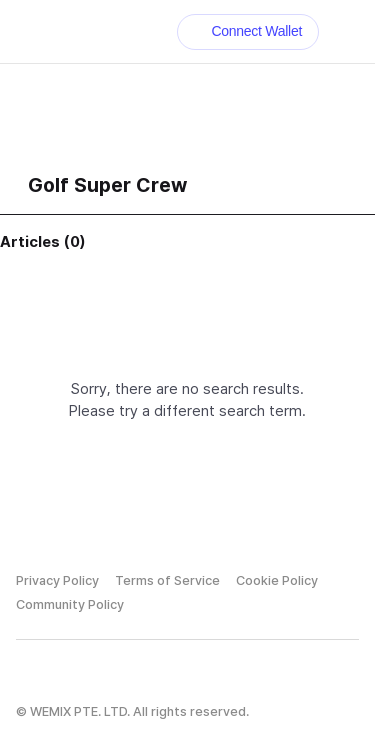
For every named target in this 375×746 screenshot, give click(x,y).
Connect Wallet (248, 31)
